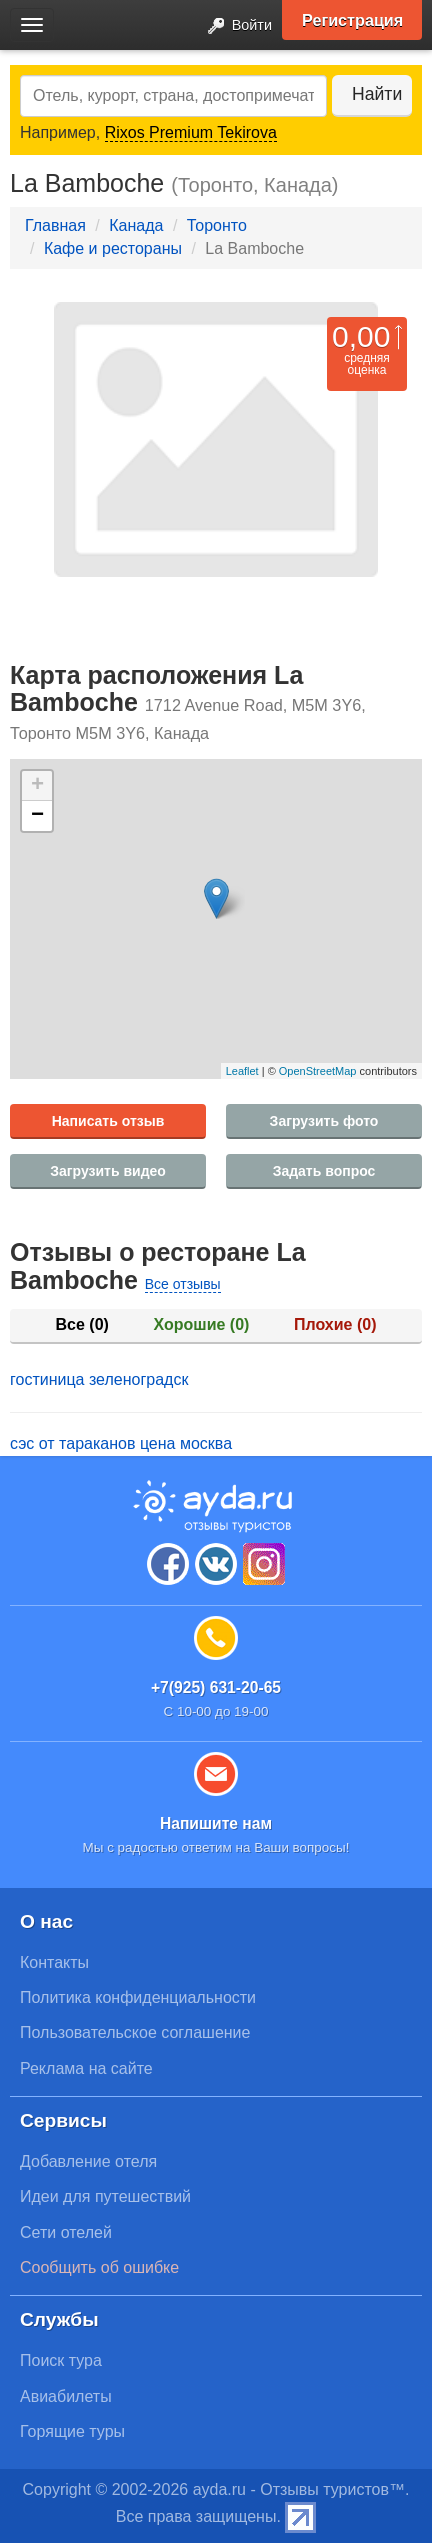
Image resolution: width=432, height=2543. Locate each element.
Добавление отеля (88, 2161)
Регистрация (352, 20)
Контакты (54, 1962)
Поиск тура (61, 2360)
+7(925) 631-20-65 (216, 1687)
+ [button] (37, 786)
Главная (55, 225)
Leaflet (242, 1071)
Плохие (335, 1324)
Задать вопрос (324, 1171)
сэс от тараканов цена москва (121, 1443)
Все (82, 1324)
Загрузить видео (108, 1171)
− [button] (37, 816)
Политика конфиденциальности (138, 1997)
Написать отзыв (108, 1121)
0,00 (361, 336)
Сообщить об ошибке (99, 2267)
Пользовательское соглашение (135, 2032)
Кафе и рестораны (113, 248)
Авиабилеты (66, 2396)
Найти (377, 94)
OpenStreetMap (318, 1071)
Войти (234, 26)
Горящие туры (72, 2431)
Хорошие (202, 1324)
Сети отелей (66, 2232)
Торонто (217, 225)
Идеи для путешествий (105, 2196)
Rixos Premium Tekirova (191, 132)
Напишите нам (216, 1823)
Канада (136, 225)
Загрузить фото (324, 1121)
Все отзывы (183, 1284)
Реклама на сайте (86, 2068)
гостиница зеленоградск (99, 1379)
